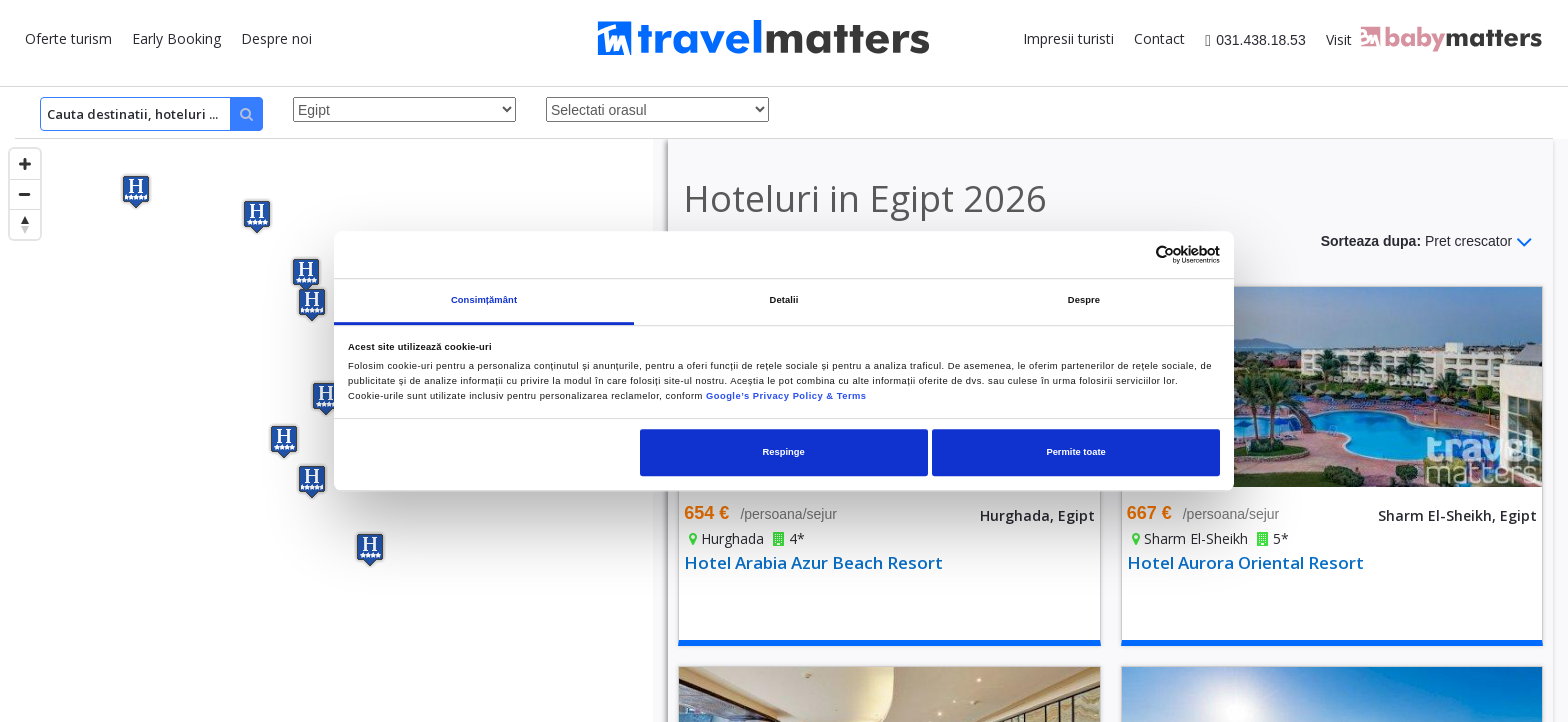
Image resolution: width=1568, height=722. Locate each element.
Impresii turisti (1068, 38)
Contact (1159, 38)
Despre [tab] (1084, 300)
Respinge (784, 452)
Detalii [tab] (784, 300)
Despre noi (276, 38)
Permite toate (1075, 452)
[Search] (151, 114)
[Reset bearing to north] (25, 224)
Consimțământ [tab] (484, 300)
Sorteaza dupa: (1427, 242)
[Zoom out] (25, 194)
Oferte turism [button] (68, 38)
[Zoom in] (25, 164)
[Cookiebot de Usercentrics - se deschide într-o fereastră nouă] (1132, 254)
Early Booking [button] (176, 38)
